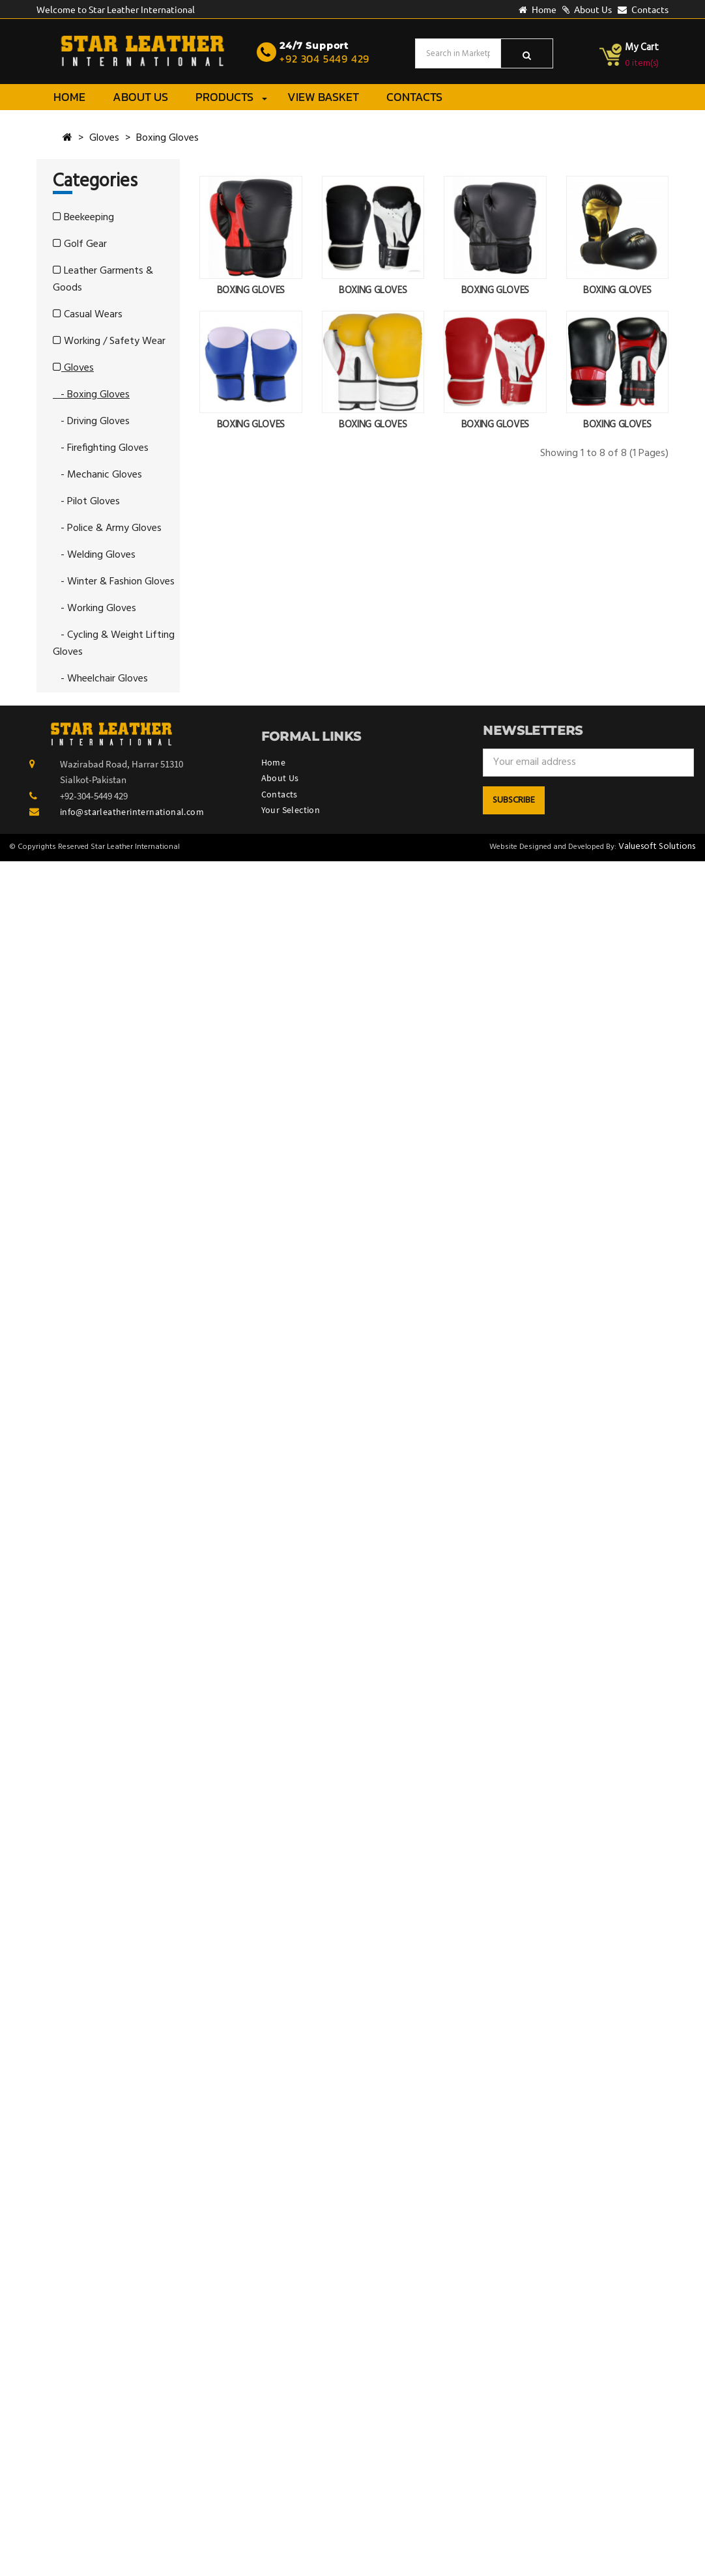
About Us (587, 9)
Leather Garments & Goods (103, 279)
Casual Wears (87, 314)
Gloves (104, 138)
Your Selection (291, 810)
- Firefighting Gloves (101, 448)
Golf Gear (80, 244)
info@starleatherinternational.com (132, 812)
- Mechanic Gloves (97, 474)
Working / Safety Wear (109, 341)
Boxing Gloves (167, 138)
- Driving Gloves (91, 421)
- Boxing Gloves (91, 394)
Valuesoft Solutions (656, 846)
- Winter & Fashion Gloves (114, 581)
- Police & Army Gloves (107, 528)
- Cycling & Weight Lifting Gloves (114, 644)
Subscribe (514, 800)
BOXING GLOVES (251, 290)
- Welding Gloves (94, 555)
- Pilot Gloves (86, 501)
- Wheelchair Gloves (100, 678)
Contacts (643, 9)
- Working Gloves (94, 608)
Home (537, 9)
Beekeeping (83, 217)
